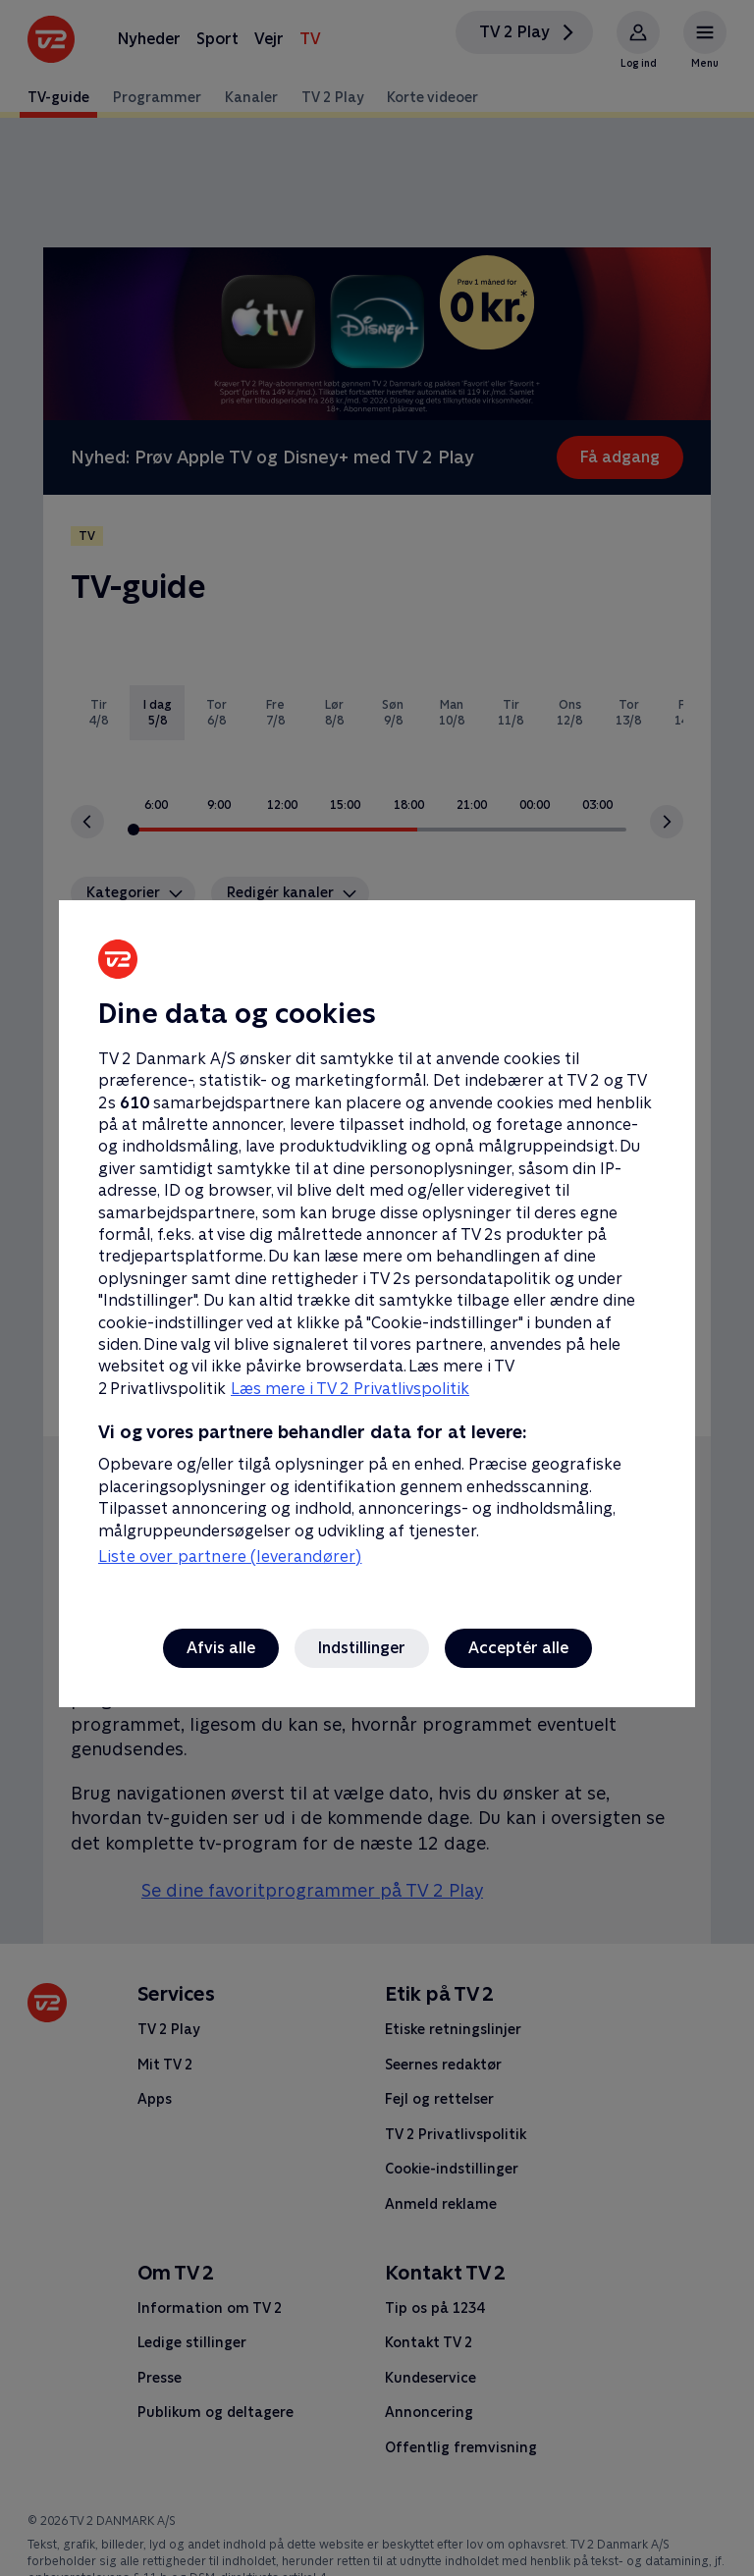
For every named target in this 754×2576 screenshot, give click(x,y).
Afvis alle (221, 1647)
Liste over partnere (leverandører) (229, 1556)
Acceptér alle (518, 1647)
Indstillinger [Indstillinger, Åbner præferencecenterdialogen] (361, 1647)
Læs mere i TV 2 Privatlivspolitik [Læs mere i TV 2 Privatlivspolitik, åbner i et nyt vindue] (350, 1388)
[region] (377, 1288)
